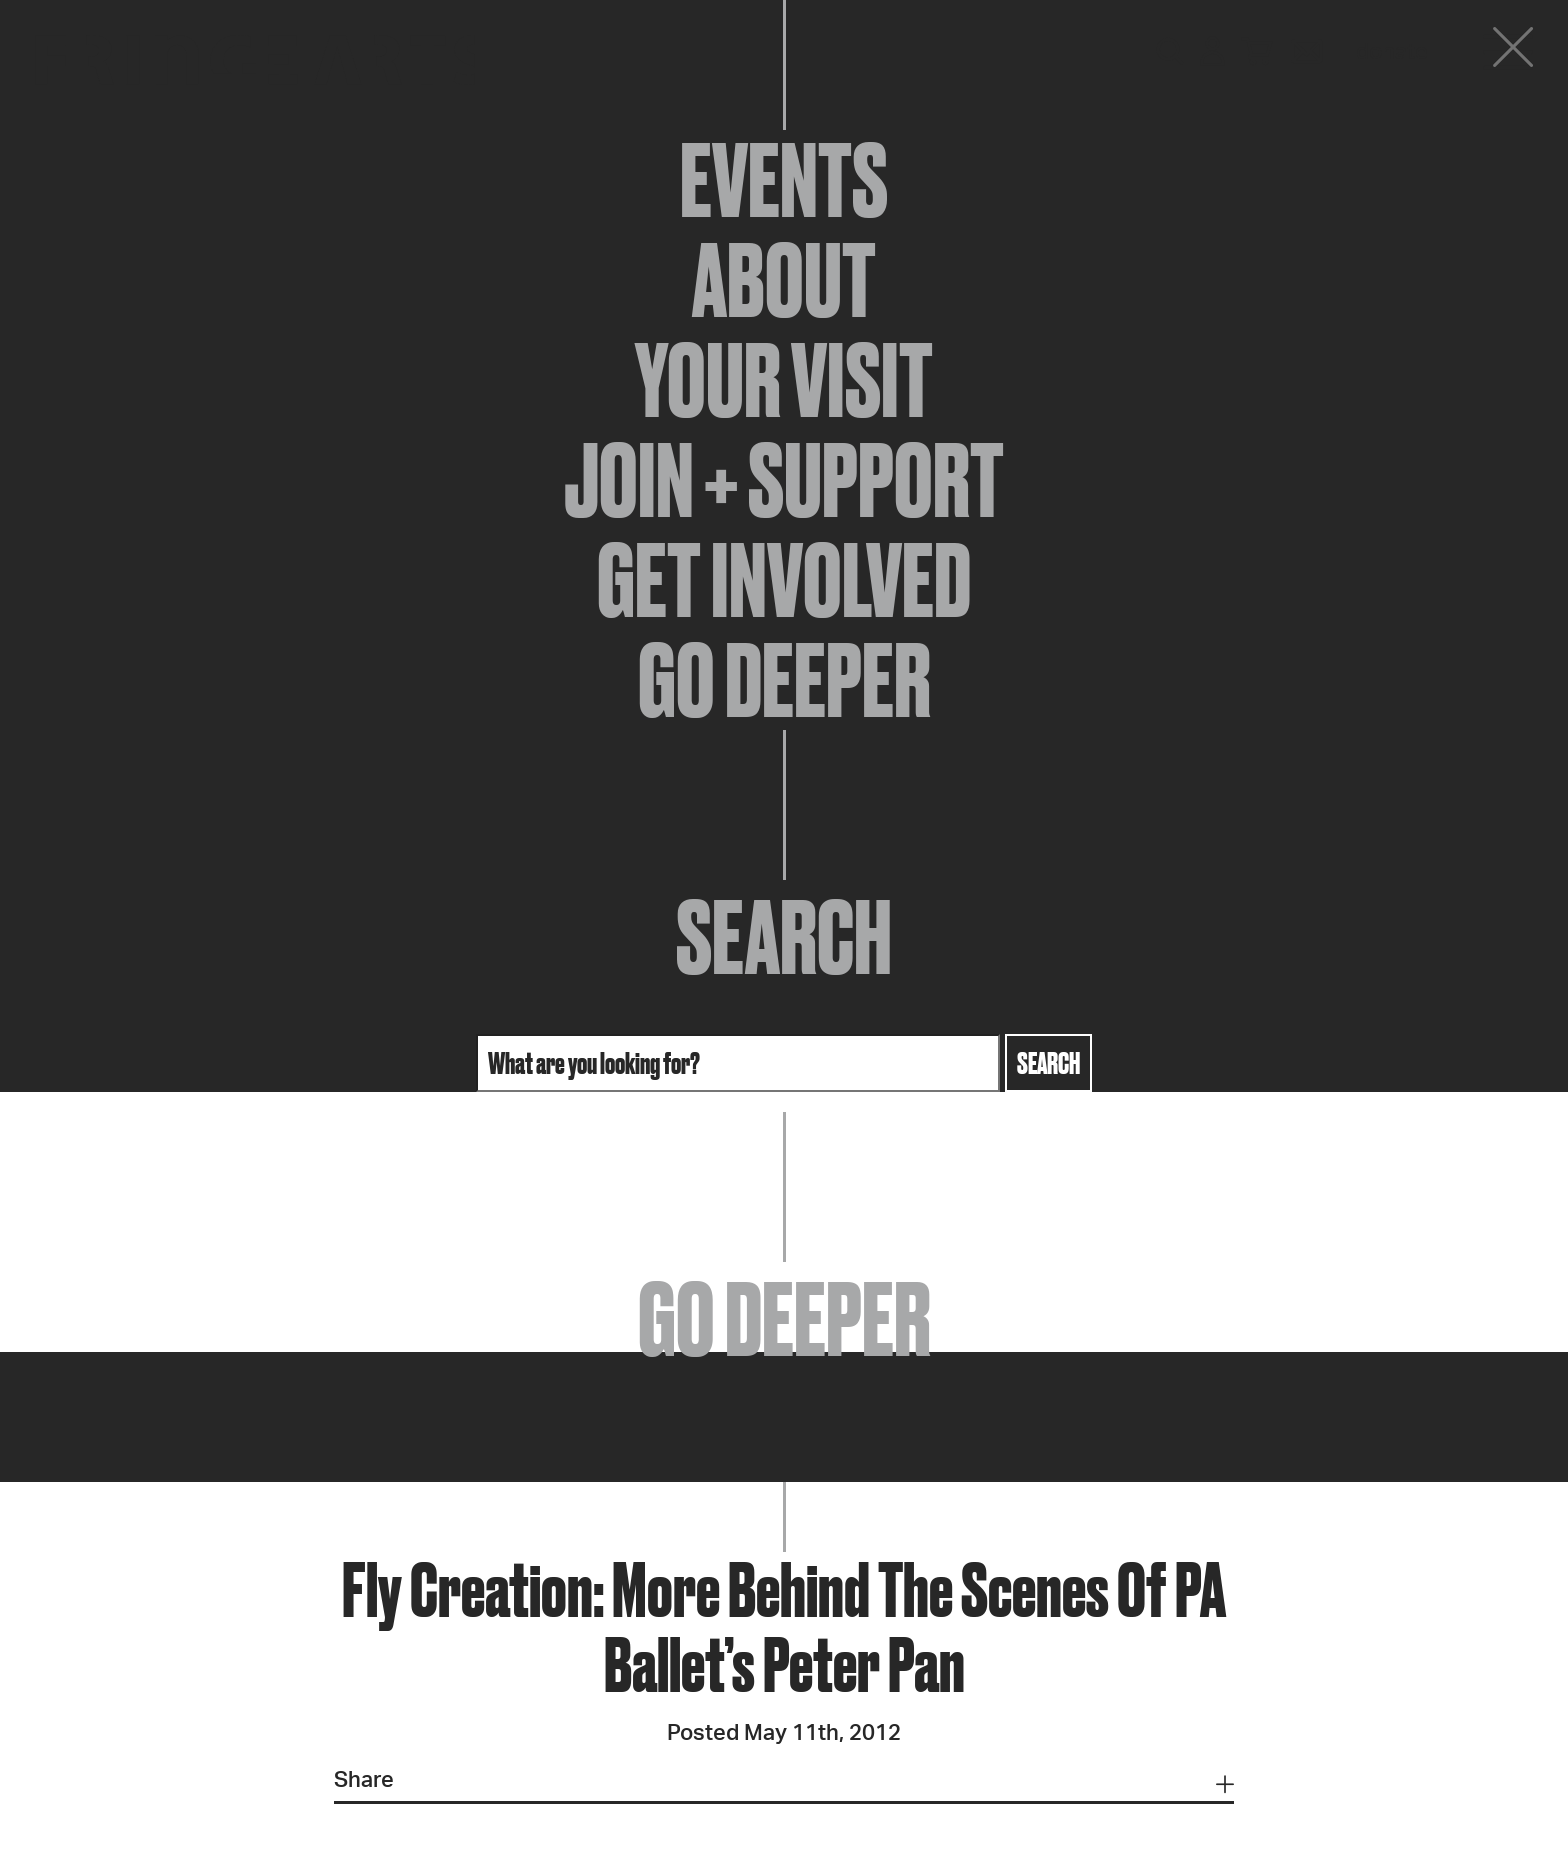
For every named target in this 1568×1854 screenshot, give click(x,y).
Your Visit (784, 380)
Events (784, 180)
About (784, 280)
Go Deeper (784, 680)
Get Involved (784, 580)
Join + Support (784, 480)
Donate (1392, 52)
